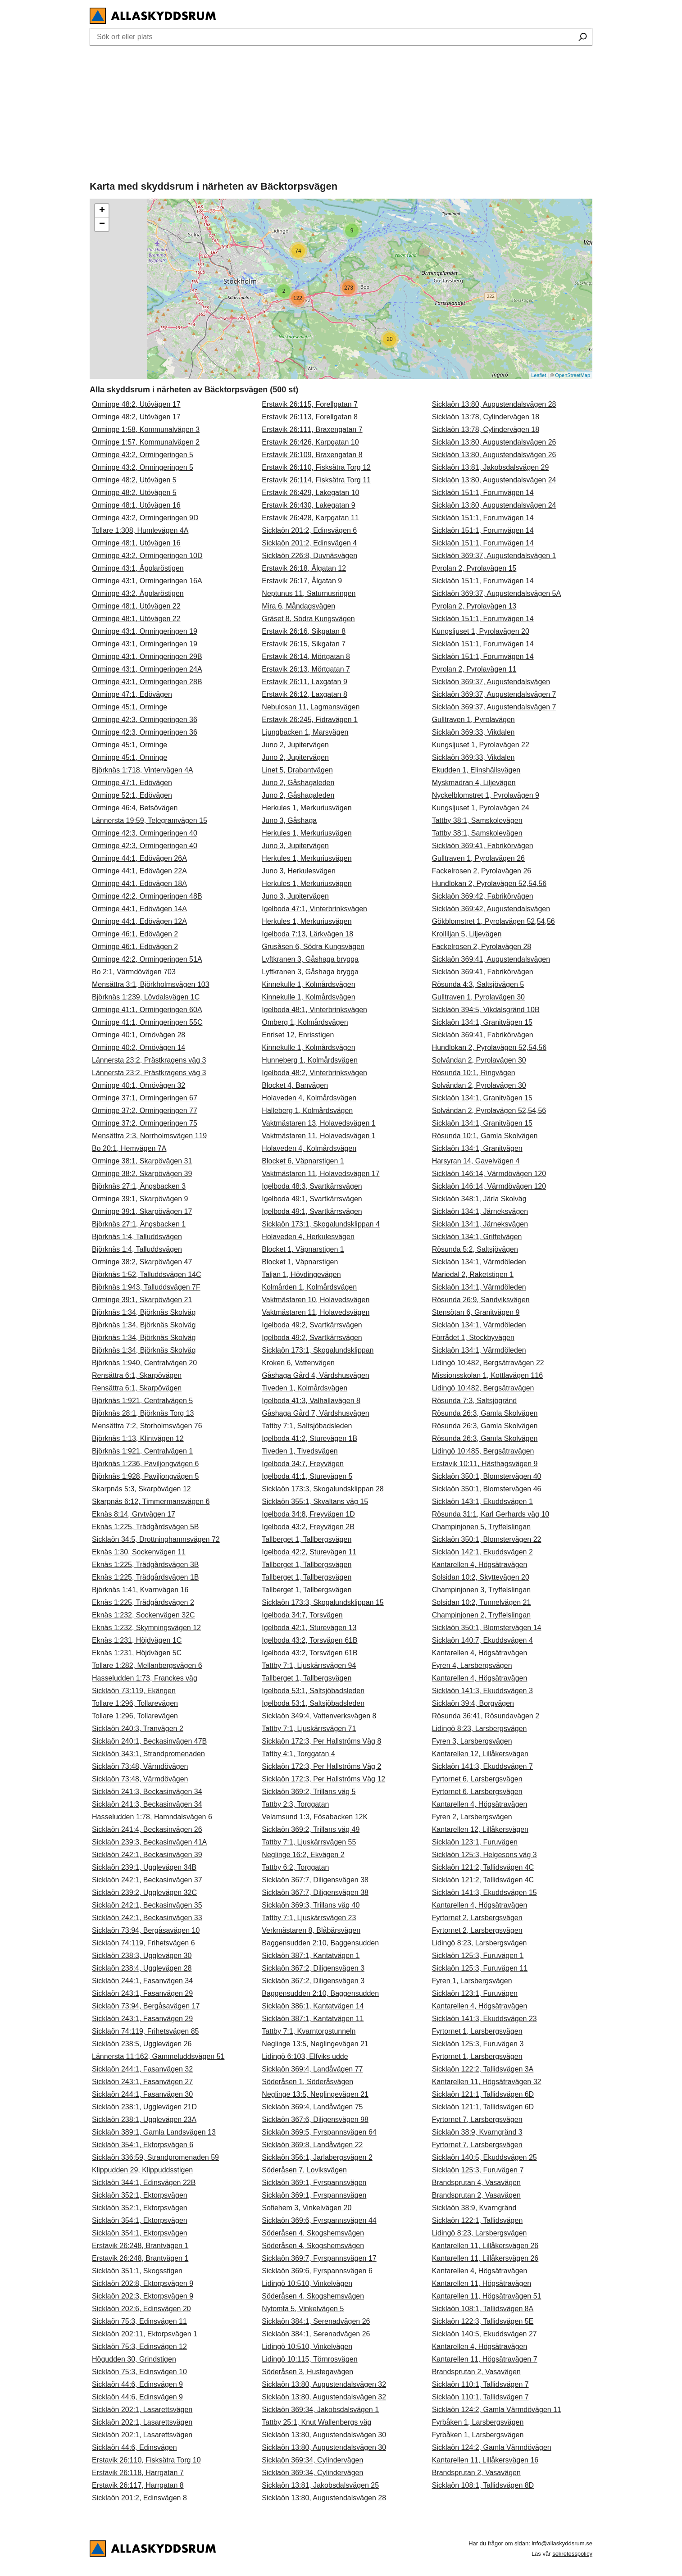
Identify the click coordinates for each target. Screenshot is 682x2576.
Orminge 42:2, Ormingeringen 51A (147, 959)
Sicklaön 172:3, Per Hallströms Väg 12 (323, 1779)
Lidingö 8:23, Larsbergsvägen (479, 1728)
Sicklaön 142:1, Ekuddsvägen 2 (482, 1552)
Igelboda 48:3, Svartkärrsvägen (312, 1186)
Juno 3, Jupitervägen (295, 846)
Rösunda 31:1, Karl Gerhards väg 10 (491, 1514)
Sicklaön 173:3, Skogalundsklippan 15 (322, 1602)
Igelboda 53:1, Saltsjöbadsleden (313, 1691)
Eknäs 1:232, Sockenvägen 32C (143, 1615)
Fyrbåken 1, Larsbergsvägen (478, 2422)
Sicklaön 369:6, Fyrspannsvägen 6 (317, 2271)
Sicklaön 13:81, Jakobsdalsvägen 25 (320, 2485)
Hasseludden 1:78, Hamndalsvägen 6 (152, 1817)
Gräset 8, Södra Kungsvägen (308, 618)
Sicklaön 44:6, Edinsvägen (134, 2447)
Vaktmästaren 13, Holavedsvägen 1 (318, 1123)
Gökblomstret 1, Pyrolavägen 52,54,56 (493, 921)
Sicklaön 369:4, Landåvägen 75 (312, 2107)
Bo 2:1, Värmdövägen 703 (134, 972)
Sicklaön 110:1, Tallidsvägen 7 (480, 2384)
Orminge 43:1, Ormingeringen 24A (147, 669)
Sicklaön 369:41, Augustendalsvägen (491, 959)
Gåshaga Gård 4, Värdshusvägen (315, 1375)
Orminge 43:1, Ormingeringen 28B (147, 682)
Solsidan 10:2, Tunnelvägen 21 (481, 1602)
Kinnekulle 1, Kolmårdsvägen (308, 984)
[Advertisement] (341, 111)
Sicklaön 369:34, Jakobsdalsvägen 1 (320, 2409)
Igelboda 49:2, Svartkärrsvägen (312, 1325)
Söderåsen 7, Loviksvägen (304, 2170)
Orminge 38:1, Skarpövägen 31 (142, 1161)
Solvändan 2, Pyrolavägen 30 (479, 1060)
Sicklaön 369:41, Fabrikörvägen (482, 846)
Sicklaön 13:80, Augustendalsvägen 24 (494, 480)
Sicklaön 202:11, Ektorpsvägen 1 (144, 2334)
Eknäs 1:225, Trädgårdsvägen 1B (145, 1577)
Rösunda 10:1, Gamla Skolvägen (485, 1136)
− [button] (102, 224)
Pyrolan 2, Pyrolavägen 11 (474, 669)
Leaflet (538, 375)
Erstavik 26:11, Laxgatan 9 (304, 682)
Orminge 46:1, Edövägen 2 (135, 934)
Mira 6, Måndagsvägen (298, 606)
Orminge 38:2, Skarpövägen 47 (142, 1262)
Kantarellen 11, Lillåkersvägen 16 (485, 2460)
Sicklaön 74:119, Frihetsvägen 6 (143, 1943)
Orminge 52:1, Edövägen (132, 795)
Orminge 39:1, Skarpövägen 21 (142, 1300)
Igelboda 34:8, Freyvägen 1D (308, 1514)
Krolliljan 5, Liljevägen (467, 934)
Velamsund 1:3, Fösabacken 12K (315, 1817)
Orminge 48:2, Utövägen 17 (136, 404)
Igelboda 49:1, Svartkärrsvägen (312, 1199)
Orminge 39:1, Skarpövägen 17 (142, 1211)
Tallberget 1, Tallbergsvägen (306, 1539)
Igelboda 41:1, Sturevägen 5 (307, 1476)
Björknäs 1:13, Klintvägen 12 (138, 1438)
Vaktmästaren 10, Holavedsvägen (315, 1300)
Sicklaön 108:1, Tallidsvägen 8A (483, 2308)
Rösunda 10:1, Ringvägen (473, 1073)
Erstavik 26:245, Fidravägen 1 (310, 719)
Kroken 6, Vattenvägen (298, 1363)
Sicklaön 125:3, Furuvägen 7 (478, 2170)
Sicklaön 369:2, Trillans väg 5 (308, 1791)
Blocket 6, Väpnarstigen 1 (303, 1161)
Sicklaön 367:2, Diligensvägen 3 (313, 1968)
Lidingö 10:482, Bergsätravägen (483, 1388)
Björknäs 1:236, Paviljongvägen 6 (145, 1463)
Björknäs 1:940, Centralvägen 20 (144, 1363)
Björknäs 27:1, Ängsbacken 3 (139, 1186)
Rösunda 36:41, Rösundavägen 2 (485, 1716)
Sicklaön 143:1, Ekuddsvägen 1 (482, 1501)
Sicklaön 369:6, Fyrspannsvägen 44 (319, 2220)
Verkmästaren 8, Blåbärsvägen (311, 1930)
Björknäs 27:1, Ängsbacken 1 (139, 1224)
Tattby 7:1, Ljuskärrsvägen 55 (309, 1842)
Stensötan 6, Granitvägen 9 (476, 1312)
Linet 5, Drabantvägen (297, 770)
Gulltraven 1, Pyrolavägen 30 (478, 997)
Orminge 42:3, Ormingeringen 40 (144, 833)
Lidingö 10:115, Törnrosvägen (309, 2359)
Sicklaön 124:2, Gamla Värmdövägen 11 (496, 2409)
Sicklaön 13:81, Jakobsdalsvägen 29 (490, 467)
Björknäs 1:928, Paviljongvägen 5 (145, 1476)
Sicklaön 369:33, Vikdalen (473, 732)
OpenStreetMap (572, 375)
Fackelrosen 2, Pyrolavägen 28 (482, 946)
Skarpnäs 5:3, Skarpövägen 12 (141, 1489)
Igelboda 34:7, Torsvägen (302, 1615)
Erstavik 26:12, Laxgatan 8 (304, 694)
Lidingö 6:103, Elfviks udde (305, 2056)
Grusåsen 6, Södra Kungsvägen (313, 946)
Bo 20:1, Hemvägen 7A (129, 1148)
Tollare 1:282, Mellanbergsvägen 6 (147, 1665)
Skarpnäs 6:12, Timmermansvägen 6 (150, 1501)
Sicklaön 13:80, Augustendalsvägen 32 (324, 2384)
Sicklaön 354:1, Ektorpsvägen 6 (142, 2145)
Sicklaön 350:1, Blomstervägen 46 (486, 1489)
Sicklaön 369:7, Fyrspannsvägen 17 (319, 2258)
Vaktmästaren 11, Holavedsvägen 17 (320, 1173)
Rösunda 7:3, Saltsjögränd (474, 1400)
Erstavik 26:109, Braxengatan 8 (312, 455)
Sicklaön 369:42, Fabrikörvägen (482, 896)
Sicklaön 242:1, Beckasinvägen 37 (147, 1880)
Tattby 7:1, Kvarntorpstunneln (308, 2031)
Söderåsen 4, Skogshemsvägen (313, 2233)
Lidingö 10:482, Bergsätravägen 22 (488, 1363)
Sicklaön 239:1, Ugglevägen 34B (144, 1867)
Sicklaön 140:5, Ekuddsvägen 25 (484, 2157)
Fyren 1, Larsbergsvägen (472, 1981)
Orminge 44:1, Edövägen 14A (139, 909)
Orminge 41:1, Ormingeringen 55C (147, 1022)
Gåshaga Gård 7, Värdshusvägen (315, 1413)
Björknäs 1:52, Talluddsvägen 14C (146, 1274)
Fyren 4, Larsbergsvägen (472, 1665)
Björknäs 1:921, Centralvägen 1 (142, 1451)
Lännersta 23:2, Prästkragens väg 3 (149, 1060)
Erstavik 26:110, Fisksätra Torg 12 (316, 467)
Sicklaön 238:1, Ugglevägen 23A (144, 2119)
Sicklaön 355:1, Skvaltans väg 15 (315, 1501)
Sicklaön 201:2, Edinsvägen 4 (309, 543)
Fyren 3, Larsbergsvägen (472, 1741)
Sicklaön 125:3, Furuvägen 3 (478, 2044)
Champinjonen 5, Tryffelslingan (481, 1527)
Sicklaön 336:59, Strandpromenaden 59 (155, 2157)
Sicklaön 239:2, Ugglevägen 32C (144, 1892)
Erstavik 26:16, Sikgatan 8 (304, 631)
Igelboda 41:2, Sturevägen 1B (309, 1438)
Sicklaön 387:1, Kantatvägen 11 (313, 2018)
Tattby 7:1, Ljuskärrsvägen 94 (309, 1665)
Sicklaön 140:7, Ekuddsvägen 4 (482, 1640)
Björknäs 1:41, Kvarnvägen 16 (140, 1590)
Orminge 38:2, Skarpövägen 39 (142, 1173)
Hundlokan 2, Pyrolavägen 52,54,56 (489, 883)
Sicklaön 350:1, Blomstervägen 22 (486, 1539)
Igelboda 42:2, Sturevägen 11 (309, 1552)
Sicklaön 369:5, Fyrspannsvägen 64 (319, 2132)
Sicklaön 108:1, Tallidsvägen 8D (483, 2485)
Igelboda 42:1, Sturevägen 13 (309, 1627)
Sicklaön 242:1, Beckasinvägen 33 (147, 1918)
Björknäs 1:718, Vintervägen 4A (142, 770)
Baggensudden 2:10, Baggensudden (320, 1943)
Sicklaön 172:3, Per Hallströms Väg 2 (321, 1766)
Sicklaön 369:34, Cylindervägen (312, 2460)
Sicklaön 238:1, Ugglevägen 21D (144, 2107)
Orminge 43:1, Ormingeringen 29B (147, 656)
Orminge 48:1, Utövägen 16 (136, 505)
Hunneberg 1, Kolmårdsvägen (310, 1060)
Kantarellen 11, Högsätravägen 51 (486, 2296)
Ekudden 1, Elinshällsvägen (476, 770)
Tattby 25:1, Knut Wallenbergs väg (316, 2422)
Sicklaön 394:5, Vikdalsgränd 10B (486, 1009)
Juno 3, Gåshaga (289, 820)
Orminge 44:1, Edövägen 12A (139, 921)
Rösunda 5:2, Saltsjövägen (475, 1249)
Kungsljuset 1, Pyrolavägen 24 (480, 808)
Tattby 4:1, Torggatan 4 (298, 1754)
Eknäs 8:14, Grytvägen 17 (133, 1514)
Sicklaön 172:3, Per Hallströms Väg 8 (321, 1741)
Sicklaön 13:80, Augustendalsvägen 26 (494, 442)
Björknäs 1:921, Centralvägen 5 (142, 1400)
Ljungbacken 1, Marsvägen (305, 732)
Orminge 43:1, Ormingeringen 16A (147, 581)
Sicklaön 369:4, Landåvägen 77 (312, 2069)
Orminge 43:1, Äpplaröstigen (138, 568)
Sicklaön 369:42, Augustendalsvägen (491, 909)
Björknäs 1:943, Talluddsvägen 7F (146, 1287)
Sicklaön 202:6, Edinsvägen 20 (141, 2308)
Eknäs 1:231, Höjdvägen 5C (137, 1653)
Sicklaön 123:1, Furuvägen (475, 1842)
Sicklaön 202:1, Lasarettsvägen (142, 2409)
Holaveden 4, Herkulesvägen (308, 1236)
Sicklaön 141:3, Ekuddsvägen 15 (484, 1892)
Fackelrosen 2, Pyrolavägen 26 (482, 871)
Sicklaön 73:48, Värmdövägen (140, 1766)
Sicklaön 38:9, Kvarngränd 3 (477, 2132)
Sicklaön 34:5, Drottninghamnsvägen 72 (156, 1539)
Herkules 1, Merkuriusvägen (306, 808)
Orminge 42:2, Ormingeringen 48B (147, 896)
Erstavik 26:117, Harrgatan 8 (138, 2485)
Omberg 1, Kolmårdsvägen (305, 1022)
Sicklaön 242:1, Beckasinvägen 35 (147, 1905)
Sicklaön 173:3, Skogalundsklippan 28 (322, 1489)
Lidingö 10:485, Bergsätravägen (483, 1451)
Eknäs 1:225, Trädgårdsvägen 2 (143, 1602)
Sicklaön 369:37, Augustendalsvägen (491, 682)
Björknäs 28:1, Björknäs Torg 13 (143, 1413)
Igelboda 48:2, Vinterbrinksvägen (314, 1073)
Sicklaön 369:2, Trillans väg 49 (310, 1829)
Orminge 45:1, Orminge (129, 707)
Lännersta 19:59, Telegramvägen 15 (149, 820)
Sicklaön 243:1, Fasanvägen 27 (142, 2081)
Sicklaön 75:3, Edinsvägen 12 (139, 2346)
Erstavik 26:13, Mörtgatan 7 (306, 669)
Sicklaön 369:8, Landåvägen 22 (312, 2145)
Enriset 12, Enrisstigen (298, 1035)
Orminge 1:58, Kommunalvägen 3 (146, 429)
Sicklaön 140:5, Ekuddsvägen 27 (484, 2334)
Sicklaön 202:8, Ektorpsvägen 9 (142, 2283)
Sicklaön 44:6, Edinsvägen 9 (137, 2384)
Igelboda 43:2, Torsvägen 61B (309, 1640)
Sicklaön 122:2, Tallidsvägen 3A (483, 2069)
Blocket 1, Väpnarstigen (300, 1262)
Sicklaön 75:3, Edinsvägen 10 (139, 2372)
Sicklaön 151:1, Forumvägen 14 (483, 492)
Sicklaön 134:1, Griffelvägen (477, 1236)
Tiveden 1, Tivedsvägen (299, 1451)
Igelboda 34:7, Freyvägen (302, 1463)
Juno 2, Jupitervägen (295, 745)
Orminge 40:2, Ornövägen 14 (138, 1047)
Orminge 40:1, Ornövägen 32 (138, 1085)
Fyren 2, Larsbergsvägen (472, 1817)
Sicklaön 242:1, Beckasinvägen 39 (147, 1854)
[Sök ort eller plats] (583, 37)
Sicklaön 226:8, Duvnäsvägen (309, 555)
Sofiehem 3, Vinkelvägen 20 (306, 2208)
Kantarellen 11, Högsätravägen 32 (486, 2081)
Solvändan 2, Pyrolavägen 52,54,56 (489, 1110)
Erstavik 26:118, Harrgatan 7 (138, 2472)
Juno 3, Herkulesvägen (299, 871)
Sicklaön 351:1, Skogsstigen (137, 2271)
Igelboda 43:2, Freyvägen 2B (308, 1527)
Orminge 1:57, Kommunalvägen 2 (146, 442)
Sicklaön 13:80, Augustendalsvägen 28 (324, 2498)
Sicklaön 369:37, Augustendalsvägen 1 (494, 555)
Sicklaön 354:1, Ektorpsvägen (139, 2220)
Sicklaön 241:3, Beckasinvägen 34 (147, 1791)
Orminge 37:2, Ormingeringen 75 (144, 1123)
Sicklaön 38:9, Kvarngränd (474, 2208)
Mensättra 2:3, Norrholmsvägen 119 (149, 1136)
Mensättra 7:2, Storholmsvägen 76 (147, 1426)
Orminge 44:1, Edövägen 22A (139, 871)
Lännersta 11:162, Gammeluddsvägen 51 (158, 2056)
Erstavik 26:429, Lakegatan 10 (310, 492)
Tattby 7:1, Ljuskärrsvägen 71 (309, 1728)
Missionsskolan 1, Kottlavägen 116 (487, 1375)
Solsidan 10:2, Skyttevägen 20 (480, 1577)
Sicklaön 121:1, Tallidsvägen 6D (483, 2094)
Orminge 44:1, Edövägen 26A (139, 858)
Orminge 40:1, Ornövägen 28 (138, 1035)
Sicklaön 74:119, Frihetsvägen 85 (145, 2031)
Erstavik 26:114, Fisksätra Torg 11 (316, 480)
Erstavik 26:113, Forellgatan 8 (310, 417)
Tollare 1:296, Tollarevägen (135, 1703)
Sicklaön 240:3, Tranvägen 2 (137, 1728)
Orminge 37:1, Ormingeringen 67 (144, 1098)
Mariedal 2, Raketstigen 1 (473, 1274)
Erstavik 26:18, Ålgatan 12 (304, 568)
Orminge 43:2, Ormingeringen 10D (147, 555)
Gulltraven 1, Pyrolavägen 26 (478, 858)
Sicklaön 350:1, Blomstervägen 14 (486, 1627)
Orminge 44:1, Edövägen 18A (139, 883)
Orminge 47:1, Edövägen (132, 694)
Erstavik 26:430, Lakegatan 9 (308, 505)
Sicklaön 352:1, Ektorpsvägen (139, 2195)
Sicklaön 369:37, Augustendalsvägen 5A (496, 593)
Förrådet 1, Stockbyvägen (473, 1337)
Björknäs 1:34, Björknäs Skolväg (144, 1312)
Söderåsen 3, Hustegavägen (307, 2372)
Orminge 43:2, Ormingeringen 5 (142, 455)
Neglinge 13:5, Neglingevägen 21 (315, 2044)
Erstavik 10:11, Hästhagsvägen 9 (485, 1463)
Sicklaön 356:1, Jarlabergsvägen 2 (317, 2157)
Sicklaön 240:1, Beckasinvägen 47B (149, 1741)
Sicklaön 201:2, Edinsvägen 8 (139, 2498)
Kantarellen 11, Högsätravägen (482, 2283)
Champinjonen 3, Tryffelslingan (481, 1590)
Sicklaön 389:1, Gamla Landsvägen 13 (154, 2132)
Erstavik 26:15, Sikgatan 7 (304, 644)
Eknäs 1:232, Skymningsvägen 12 (146, 1627)
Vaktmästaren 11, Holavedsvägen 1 (318, 1136)
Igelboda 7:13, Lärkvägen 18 (307, 934)
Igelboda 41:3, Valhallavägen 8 (311, 1400)
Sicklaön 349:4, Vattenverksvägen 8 (319, 1716)
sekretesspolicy (572, 2553)
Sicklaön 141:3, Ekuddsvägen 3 (482, 1691)
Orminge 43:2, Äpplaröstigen (138, 593)
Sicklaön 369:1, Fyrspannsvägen (314, 2182)
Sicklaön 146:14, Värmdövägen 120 (489, 1173)
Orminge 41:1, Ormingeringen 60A (147, 1009)
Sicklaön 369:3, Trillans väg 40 (310, 1905)
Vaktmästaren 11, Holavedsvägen (315, 1312)
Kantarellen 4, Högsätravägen (479, 1564)
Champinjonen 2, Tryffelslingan (481, 1615)
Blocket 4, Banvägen (295, 1085)
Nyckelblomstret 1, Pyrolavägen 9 (485, 795)
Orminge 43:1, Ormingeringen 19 (144, 631)
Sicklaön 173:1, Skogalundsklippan (317, 1350)
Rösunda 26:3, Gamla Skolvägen (485, 1413)
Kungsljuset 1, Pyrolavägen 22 (480, 745)
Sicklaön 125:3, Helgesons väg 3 (484, 1854)
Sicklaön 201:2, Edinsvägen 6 (309, 530)
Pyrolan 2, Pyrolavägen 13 (474, 606)
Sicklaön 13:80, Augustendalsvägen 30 (324, 2435)
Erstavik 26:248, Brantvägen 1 (140, 2245)
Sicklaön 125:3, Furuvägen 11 (480, 1968)
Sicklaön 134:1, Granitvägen (477, 1148)
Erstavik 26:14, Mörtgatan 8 (306, 656)
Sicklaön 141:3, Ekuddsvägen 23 (484, 2018)
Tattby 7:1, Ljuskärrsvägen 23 (309, 1918)
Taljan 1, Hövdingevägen (301, 1274)
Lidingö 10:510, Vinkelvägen (307, 2283)
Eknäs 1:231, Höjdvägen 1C (137, 1640)
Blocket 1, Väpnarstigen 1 (303, 1249)
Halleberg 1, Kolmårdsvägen (307, 1110)
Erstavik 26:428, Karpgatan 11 (310, 518)
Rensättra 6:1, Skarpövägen (137, 1375)
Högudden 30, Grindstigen (134, 2359)
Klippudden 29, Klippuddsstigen (142, 2170)
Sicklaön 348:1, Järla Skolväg (479, 1199)
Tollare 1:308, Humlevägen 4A (140, 530)
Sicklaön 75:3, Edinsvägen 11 (139, 2321)
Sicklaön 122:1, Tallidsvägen (477, 2220)
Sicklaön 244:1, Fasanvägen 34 (142, 1981)
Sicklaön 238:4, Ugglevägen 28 (142, 1968)
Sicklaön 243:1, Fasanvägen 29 (142, 1993)
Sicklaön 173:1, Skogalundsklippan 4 (321, 1224)
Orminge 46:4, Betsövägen (134, 808)
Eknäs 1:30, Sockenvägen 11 (139, 1552)
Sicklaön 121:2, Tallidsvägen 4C (483, 1867)
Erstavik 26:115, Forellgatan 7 (310, 404)
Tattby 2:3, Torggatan (295, 1804)
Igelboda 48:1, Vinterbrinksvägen (314, 1009)
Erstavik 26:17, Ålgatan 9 (302, 581)
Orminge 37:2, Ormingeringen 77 (144, 1110)
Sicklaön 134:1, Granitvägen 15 (482, 1022)
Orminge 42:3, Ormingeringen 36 (144, 719)
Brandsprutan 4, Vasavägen (476, 2182)
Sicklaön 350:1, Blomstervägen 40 (486, 1476)
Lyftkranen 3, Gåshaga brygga (310, 959)
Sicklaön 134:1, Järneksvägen (480, 1211)
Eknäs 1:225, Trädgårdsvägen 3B (145, 1564)
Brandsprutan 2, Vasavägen (476, 2195)
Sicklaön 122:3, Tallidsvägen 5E (483, 2321)
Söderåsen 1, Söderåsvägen (307, 2081)
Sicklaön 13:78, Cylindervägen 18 (485, 417)
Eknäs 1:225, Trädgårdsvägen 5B (145, 1527)
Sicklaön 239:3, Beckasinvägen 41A (149, 1842)
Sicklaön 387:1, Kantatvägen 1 (310, 1955)
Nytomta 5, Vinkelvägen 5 (303, 2308)
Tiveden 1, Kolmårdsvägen (304, 1388)
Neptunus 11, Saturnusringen (308, 593)
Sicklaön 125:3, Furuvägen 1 (478, 1955)
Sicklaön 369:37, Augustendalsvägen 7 (494, 694)
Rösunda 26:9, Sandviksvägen (481, 1300)
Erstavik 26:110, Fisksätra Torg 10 (146, 2460)
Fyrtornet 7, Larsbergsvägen (477, 2119)
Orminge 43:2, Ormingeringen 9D (145, 518)
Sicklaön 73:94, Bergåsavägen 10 (146, 1930)
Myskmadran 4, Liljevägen (474, 782)
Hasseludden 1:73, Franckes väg (144, 1678)
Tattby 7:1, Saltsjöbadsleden (307, 1426)
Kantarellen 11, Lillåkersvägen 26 (485, 2245)
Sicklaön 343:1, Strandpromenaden (148, 1754)
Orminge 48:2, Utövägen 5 (134, 480)
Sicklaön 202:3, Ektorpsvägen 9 (142, 2296)
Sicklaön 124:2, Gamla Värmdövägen (491, 2447)
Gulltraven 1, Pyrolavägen (473, 719)
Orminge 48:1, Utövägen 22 (136, 606)
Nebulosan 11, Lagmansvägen (310, 707)
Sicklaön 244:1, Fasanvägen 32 (142, 2069)
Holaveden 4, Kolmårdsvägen (309, 1098)
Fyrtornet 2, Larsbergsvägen (477, 1918)
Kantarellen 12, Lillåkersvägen (480, 1754)
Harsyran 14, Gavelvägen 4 (476, 1161)
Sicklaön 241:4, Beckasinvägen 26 (147, 1829)
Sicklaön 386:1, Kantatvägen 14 (313, 2006)
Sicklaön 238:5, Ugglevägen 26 (142, 2044)
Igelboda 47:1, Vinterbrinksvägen (314, 909)
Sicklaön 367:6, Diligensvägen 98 (315, 2119)
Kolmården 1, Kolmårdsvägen (309, 1287)
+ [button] (102, 211)
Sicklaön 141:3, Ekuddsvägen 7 (482, 1766)
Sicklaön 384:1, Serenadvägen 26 (316, 2321)
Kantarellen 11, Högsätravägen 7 (484, 2359)
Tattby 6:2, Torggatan (295, 1867)
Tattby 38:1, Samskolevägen (477, 820)
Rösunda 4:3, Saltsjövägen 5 (478, 984)
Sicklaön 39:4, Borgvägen (473, 1703)
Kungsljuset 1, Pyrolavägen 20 (480, 631)
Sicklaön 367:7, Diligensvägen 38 (315, 1880)
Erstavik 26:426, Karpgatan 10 (310, 442)
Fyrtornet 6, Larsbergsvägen (477, 1779)
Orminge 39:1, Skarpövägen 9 (140, 1199)
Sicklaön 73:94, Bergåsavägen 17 (146, 2006)
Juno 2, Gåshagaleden (298, 782)
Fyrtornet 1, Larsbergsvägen (477, 2031)
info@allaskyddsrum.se (562, 2543)
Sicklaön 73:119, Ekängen (134, 1691)
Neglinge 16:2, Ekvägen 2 (303, 1854)
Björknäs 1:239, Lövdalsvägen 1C (146, 997)
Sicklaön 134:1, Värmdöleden (479, 1262)
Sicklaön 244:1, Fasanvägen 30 (142, 2094)
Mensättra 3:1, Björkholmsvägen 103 (150, 984)
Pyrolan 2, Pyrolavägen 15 (474, 568)
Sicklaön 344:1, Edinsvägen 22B (144, 2182)
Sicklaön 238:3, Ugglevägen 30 (142, 1955)
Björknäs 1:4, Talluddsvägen (137, 1236)
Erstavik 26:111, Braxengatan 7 (312, 429)
